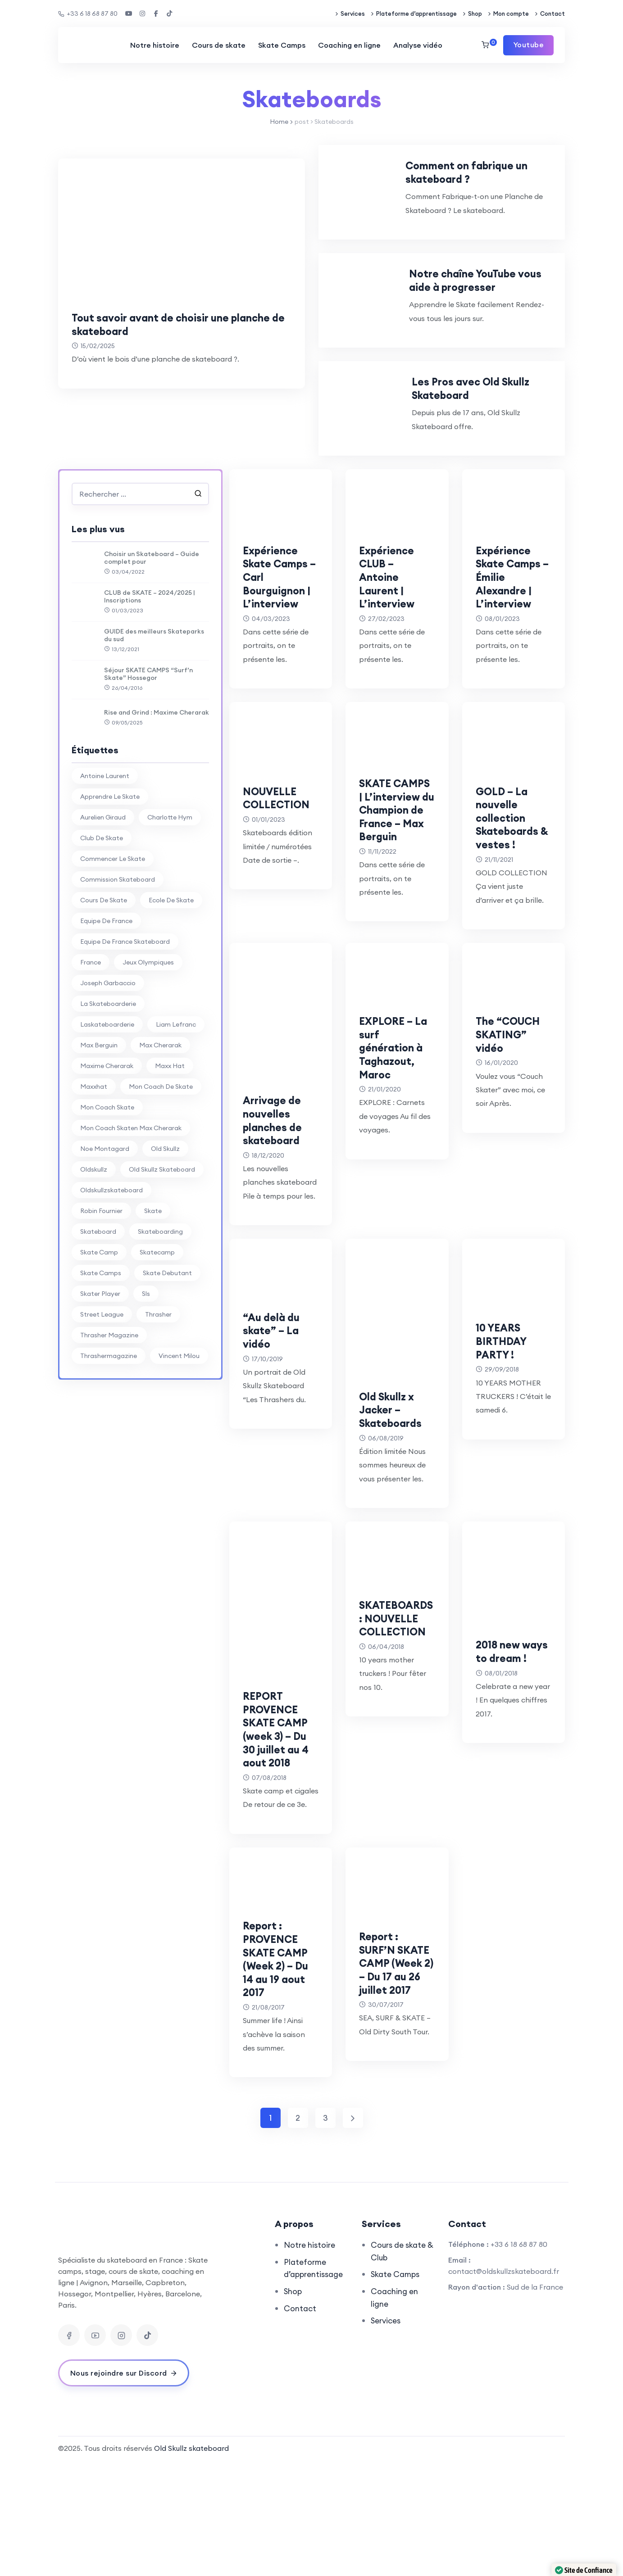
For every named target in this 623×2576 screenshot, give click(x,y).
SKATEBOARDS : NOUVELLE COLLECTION (394, 1744)
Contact (552, 13)
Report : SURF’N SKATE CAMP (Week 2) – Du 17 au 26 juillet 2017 (396, 2082)
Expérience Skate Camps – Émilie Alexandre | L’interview (509, 664)
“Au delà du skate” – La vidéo (276, 1442)
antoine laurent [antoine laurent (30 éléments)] (104, 856)
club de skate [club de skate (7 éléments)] (101, 919)
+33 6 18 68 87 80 (88, 13)
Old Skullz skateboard (191, 2561)
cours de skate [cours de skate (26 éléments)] (103, 981)
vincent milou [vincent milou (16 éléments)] (179, 1436)
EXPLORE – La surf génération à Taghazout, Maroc (396, 1160)
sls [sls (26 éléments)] (146, 1374)
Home (279, 122)
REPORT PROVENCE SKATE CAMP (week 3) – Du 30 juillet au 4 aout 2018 (280, 1842)
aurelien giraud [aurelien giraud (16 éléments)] (103, 898)
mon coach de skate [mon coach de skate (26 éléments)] (161, 1167)
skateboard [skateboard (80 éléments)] (98, 1312)
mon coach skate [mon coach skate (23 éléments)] (107, 1188)
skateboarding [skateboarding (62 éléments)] (160, 1312)
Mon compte (511, 13)
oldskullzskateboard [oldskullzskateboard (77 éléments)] (111, 1271)
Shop (475, 13)
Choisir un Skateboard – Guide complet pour (151, 638)
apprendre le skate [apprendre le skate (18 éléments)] (110, 877)
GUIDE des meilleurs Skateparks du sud (154, 716)
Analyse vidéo (417, 45)
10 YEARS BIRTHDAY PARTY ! (505, 1453)
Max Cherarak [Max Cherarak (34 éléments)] (160, 1126)
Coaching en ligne (349, 45)
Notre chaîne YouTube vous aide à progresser (501, 320)
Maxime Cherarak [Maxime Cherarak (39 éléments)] (106, 1146)
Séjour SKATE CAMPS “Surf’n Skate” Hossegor (148, 755)
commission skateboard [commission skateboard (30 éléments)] (117, 960)
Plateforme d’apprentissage (416, 13)
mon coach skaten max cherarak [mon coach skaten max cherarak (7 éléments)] (131, 1208)
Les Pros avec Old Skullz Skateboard (502, 462)
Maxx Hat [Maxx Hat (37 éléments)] (170, 1146)
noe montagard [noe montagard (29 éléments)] (104, 1229)
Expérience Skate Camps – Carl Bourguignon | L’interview (279, 664)
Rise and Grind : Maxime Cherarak (156, 793)
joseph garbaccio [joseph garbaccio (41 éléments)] (108, 1063)
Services (353, 13)
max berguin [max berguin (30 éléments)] (99, 1126)
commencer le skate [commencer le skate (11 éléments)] (112, 939)
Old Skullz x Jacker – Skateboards (396, 1522)
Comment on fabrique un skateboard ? (501, 178)
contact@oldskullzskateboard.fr (503, 2384)
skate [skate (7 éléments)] (153, 1291)
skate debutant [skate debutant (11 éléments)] (167, 1353)
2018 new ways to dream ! (502, 1770)
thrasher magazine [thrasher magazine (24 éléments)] (109, 1416)
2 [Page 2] (298, 2231)
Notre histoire (154, 45)
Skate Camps (281, 45)
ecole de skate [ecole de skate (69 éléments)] (171, 981)
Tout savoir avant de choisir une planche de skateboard (163, 324)
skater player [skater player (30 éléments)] (100, 1374)
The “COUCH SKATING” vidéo (513, 1147)
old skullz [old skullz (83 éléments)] (165, 1229)
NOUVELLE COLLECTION (277, 898)
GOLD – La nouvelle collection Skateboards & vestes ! (513, 911)
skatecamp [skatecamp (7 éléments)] (157, 1333)
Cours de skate (218, 45)
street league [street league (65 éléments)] (101, 1395)
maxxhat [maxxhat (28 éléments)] (93, 1167)
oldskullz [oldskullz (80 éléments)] (93, 1250)
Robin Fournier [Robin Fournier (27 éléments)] (101, 1291)
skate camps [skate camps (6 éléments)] (100, 1353)
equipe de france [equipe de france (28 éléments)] (106, 1001)
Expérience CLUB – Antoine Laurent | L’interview (391, 657)
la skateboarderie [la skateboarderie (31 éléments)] (108, 1084)
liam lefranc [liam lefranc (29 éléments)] (176, 1105)
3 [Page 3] (325, 2231)
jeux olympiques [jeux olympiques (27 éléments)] (148, 1043)
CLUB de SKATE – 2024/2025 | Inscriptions (149, 677)
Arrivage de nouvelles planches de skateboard (278, 1232)
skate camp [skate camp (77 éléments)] (99, 1333)
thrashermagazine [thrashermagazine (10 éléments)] (108, 1436)
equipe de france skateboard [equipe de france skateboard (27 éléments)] (125, 1022)
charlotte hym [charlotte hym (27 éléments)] (169, 898)
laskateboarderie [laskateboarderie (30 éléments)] (107, 1105)
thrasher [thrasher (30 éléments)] (158, 1395)
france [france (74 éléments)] (90, 1043)
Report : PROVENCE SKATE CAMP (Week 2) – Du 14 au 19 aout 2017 (280, 2071)
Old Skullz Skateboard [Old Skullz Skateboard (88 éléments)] (162, 1250)
